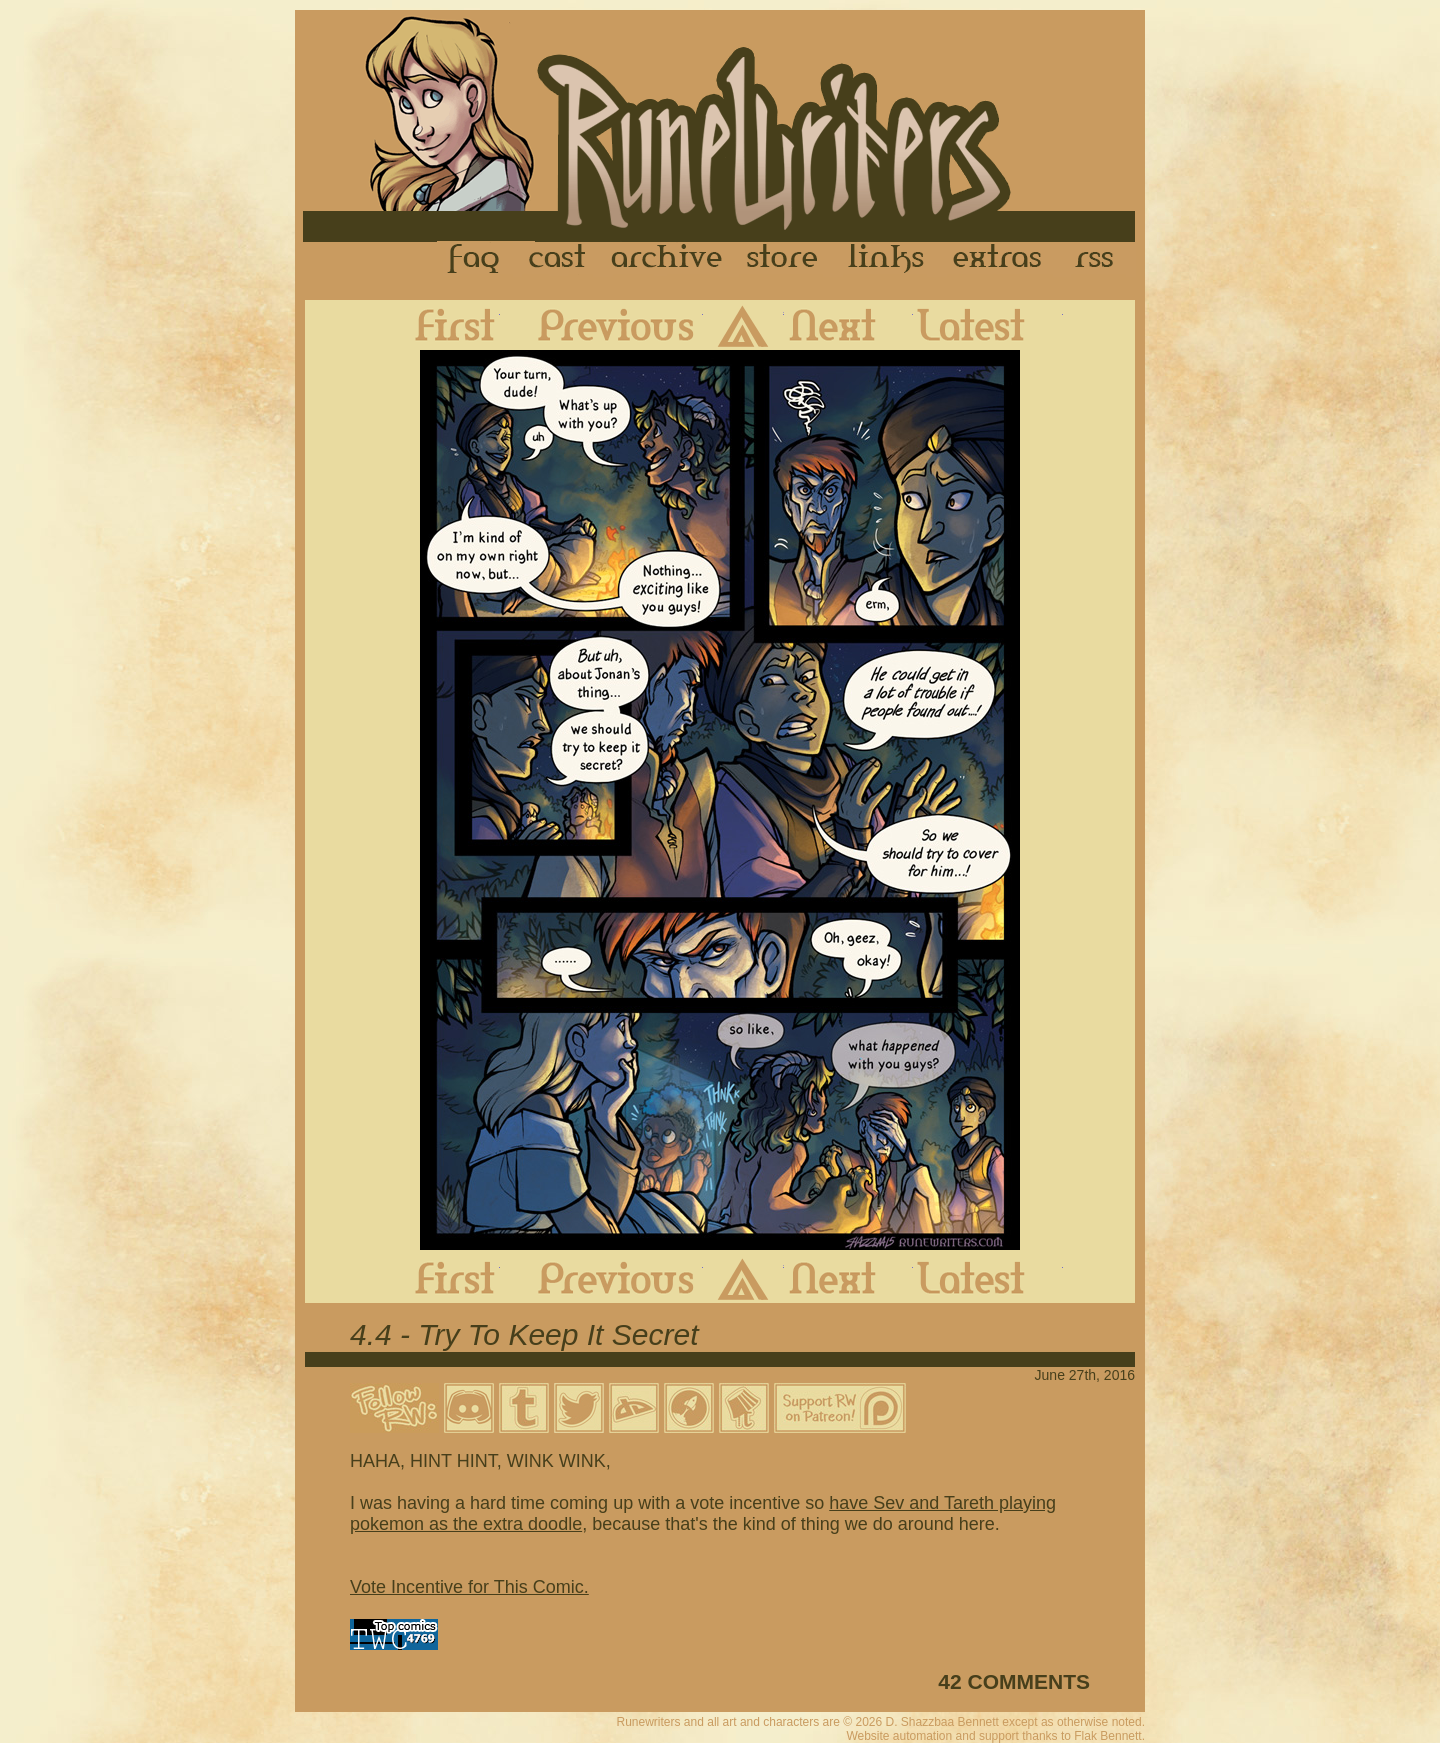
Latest (988, 325)
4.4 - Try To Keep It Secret (524, 1334)
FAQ (475, 259)
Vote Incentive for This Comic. (469, 1587)
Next (848, 325)
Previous (601, 325)
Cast (558, 259)
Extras (1001, 259)
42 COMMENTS (1014, 1681)
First (439, 325)
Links (886, 259)
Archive (667, 259)
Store (782, 259)
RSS (1100, 259)
